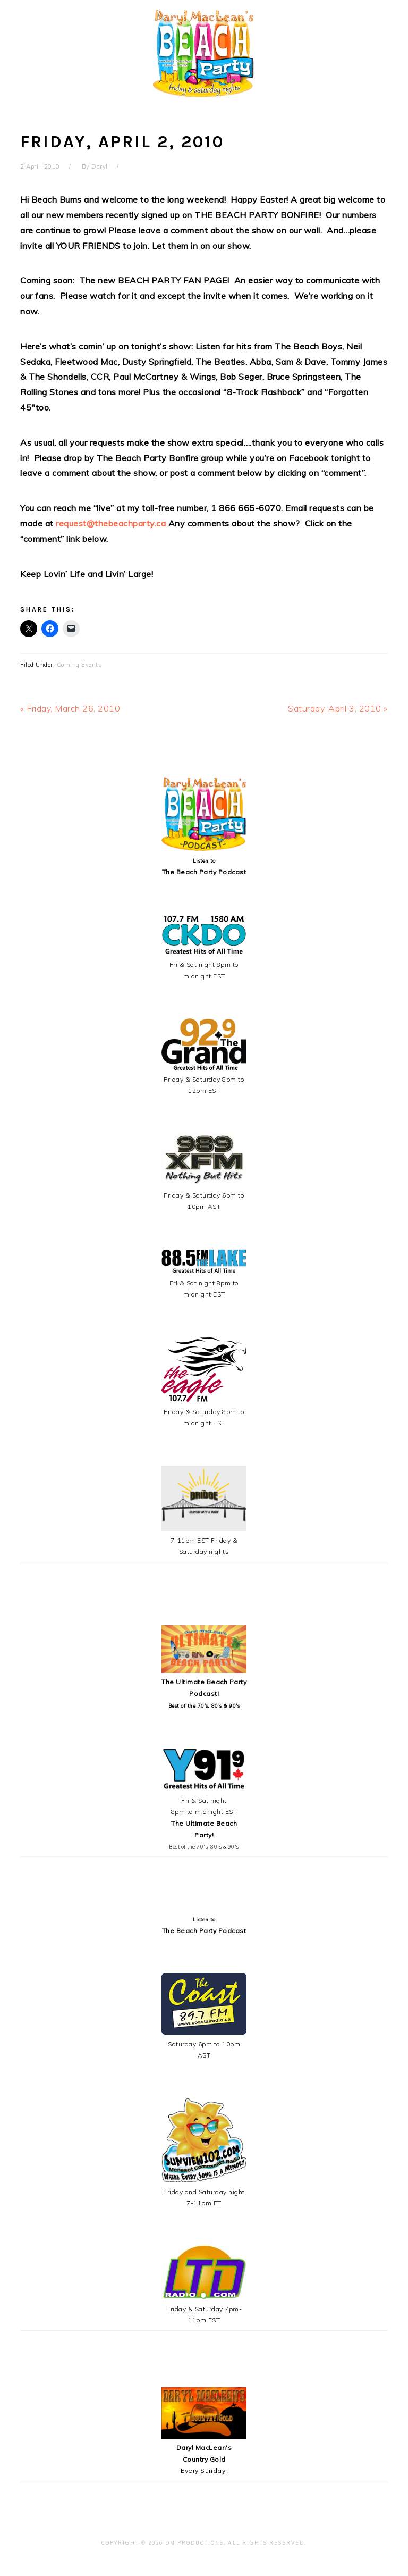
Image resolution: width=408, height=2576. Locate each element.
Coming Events (79, 664)
